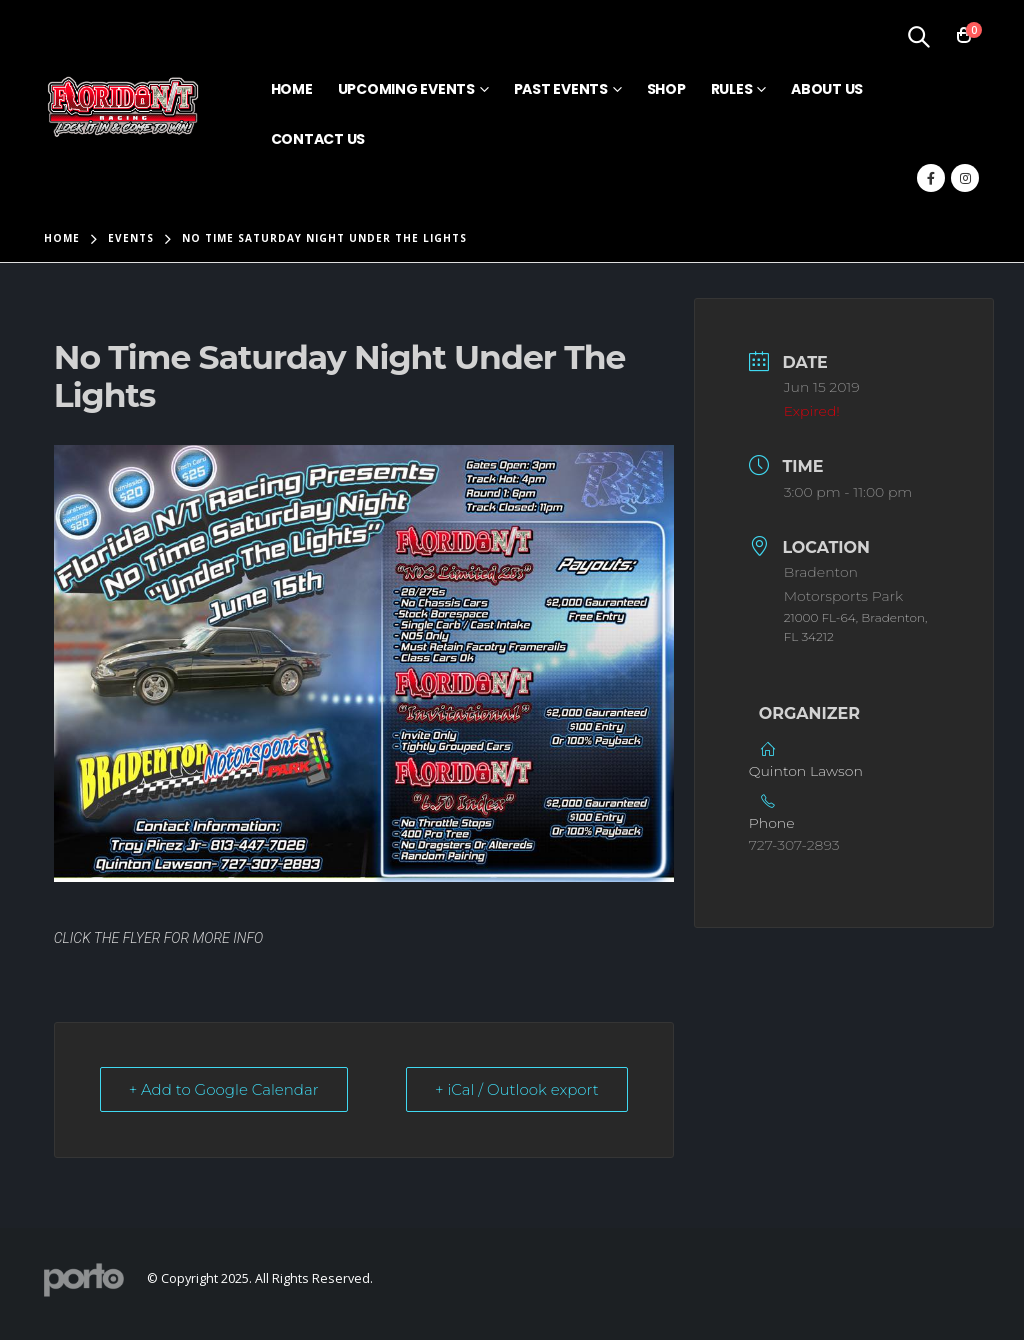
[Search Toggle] (918, 36)
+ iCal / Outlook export (517, 1089)
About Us (827, 89)
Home (292, 89)
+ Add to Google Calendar (224, 1089)
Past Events (561, 89)
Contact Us (318, 139)
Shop (666, 89)
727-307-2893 (794, 845)
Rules (732, 89)
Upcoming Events (406, 89)
